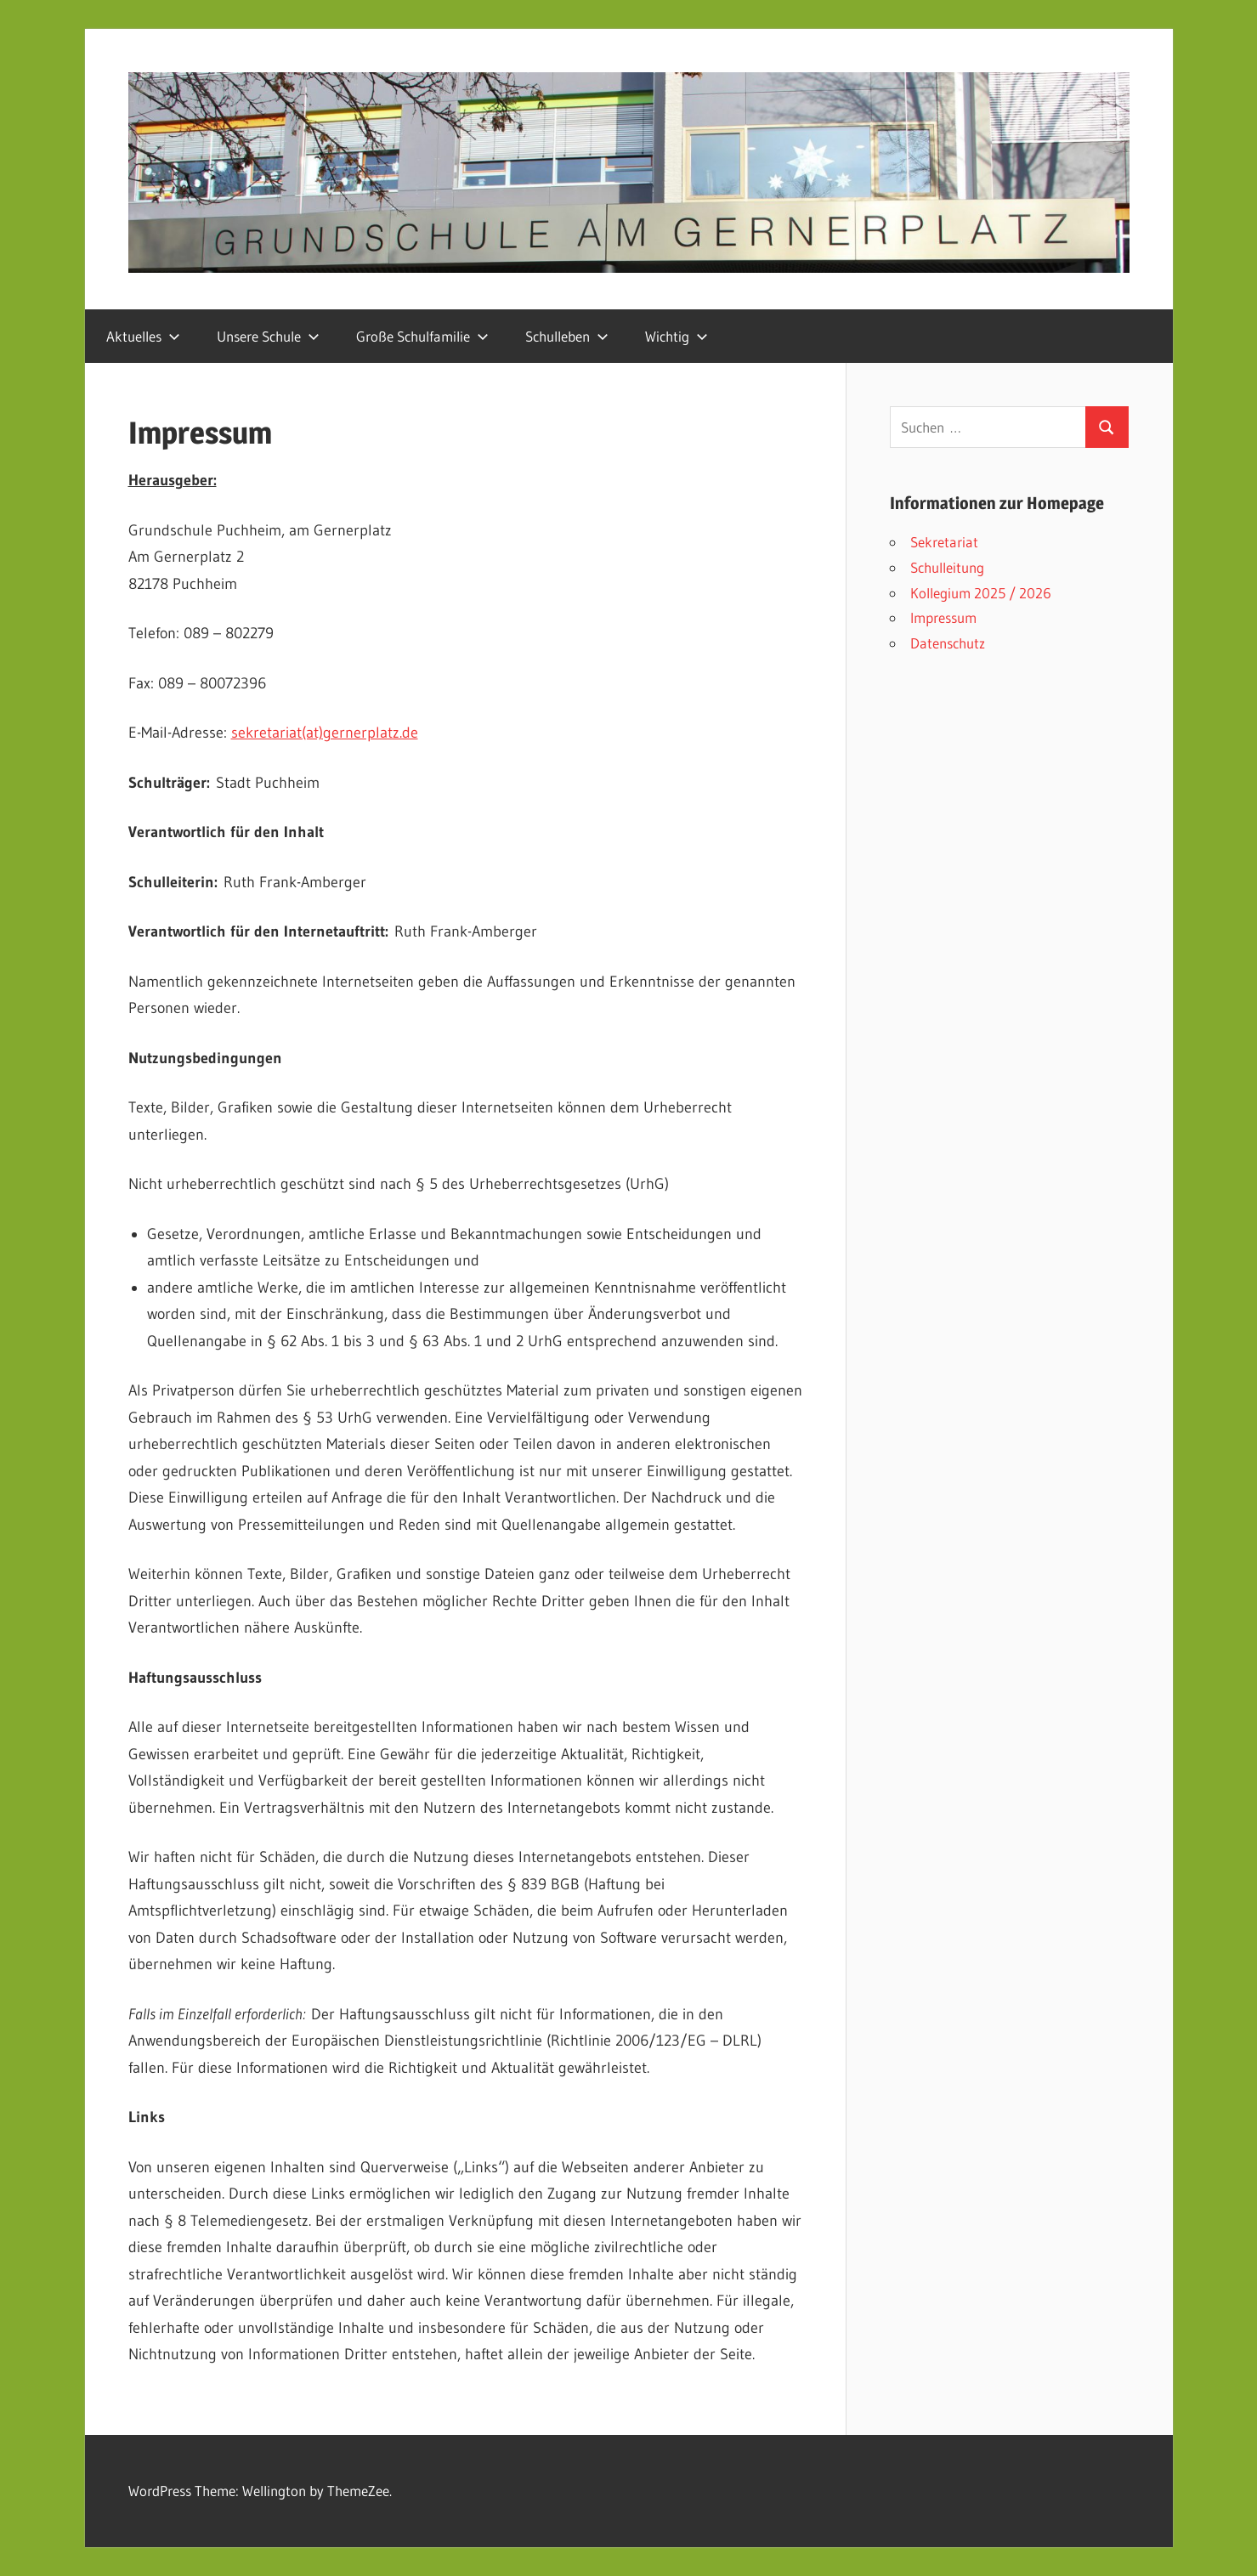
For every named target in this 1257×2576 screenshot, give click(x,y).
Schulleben (567, 336)
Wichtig (676, 336)
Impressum (943, 617)
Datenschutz (947, 643)
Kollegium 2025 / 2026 (980, 593)
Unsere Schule (268, 336)
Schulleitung (947, 567)
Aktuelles (143, 336)
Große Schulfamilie (422, 336)
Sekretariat (944, 542)
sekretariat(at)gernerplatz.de (324, 732)
